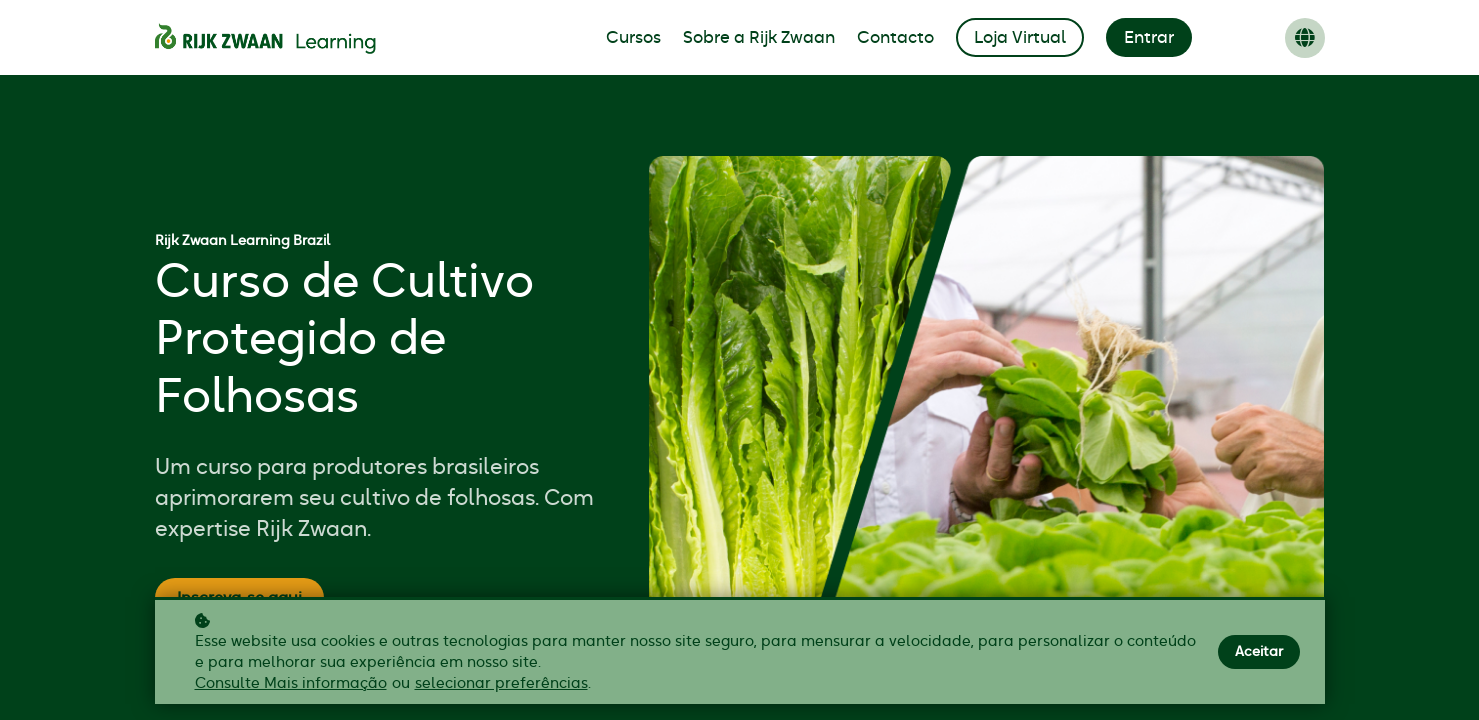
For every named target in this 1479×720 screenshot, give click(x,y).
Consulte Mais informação (291, 683)
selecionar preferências (501, 683)
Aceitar (1259, 652)
